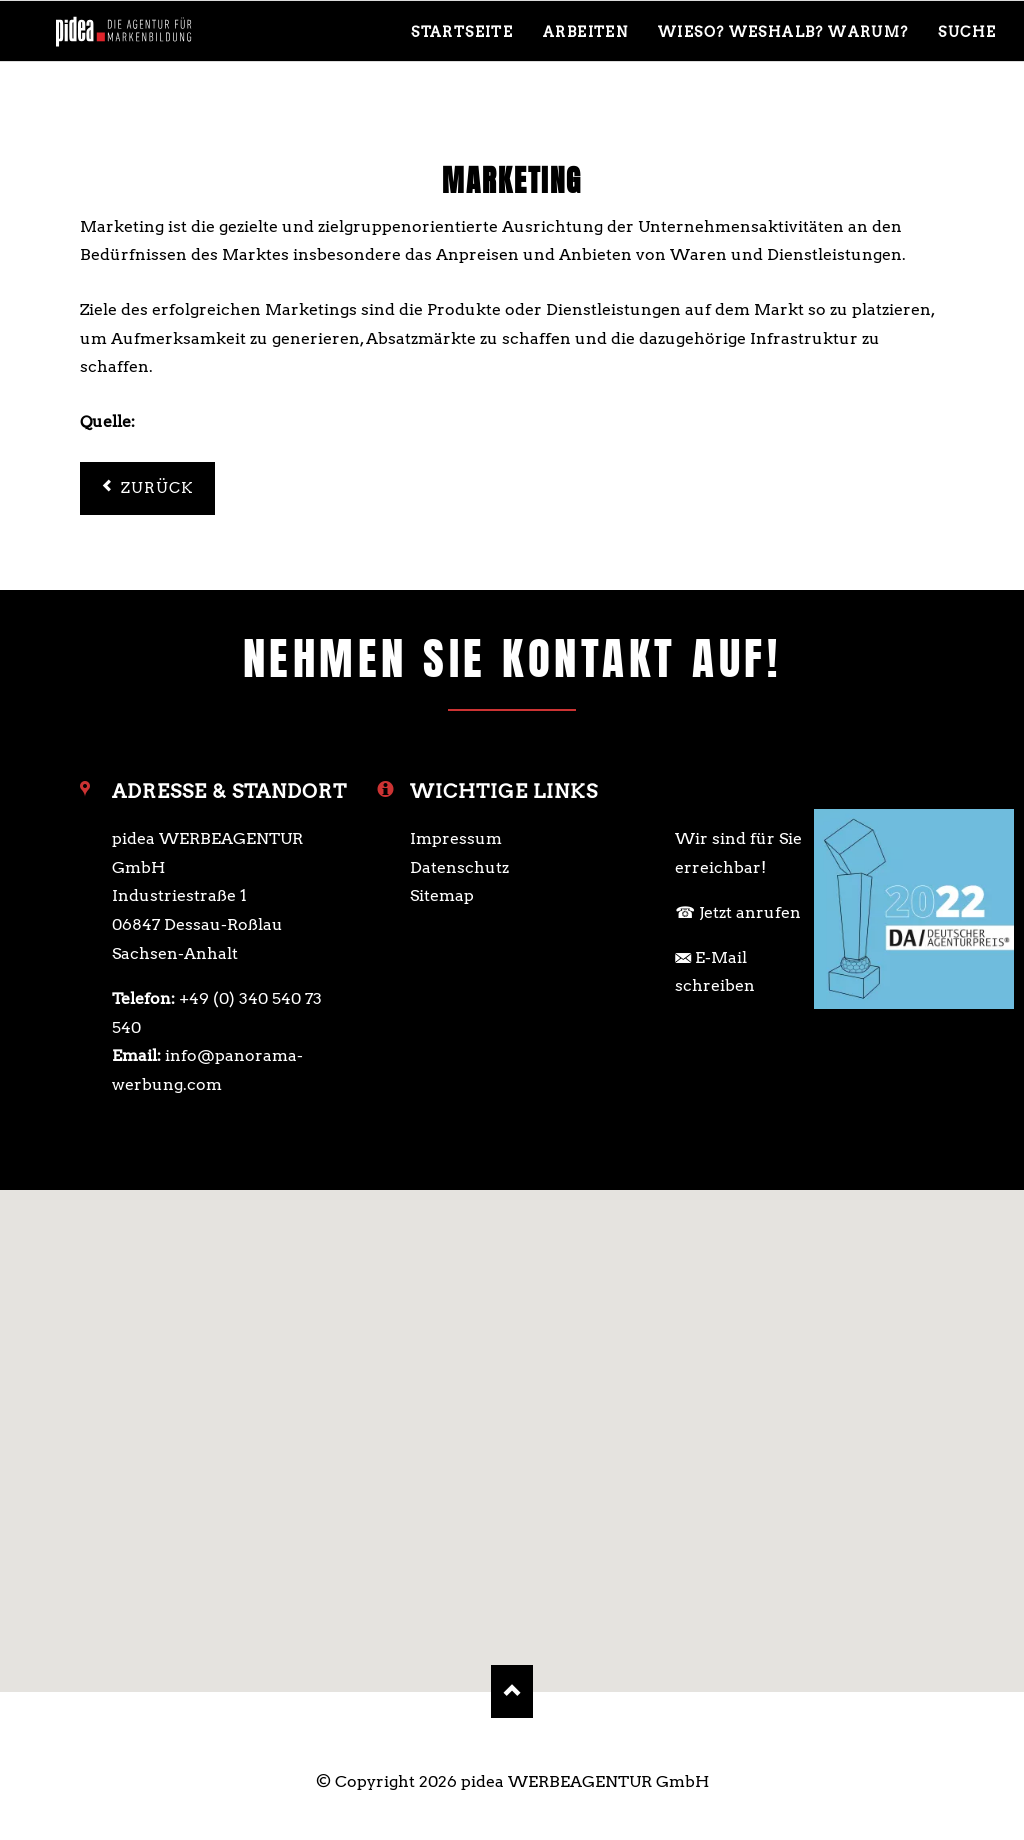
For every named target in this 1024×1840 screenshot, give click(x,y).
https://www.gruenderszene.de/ (263, 421)
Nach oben (512, 1691)
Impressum (456, 838)
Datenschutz (459, 867)
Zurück (157, 488)
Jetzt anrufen (750, 912)
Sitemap (442, 895)
